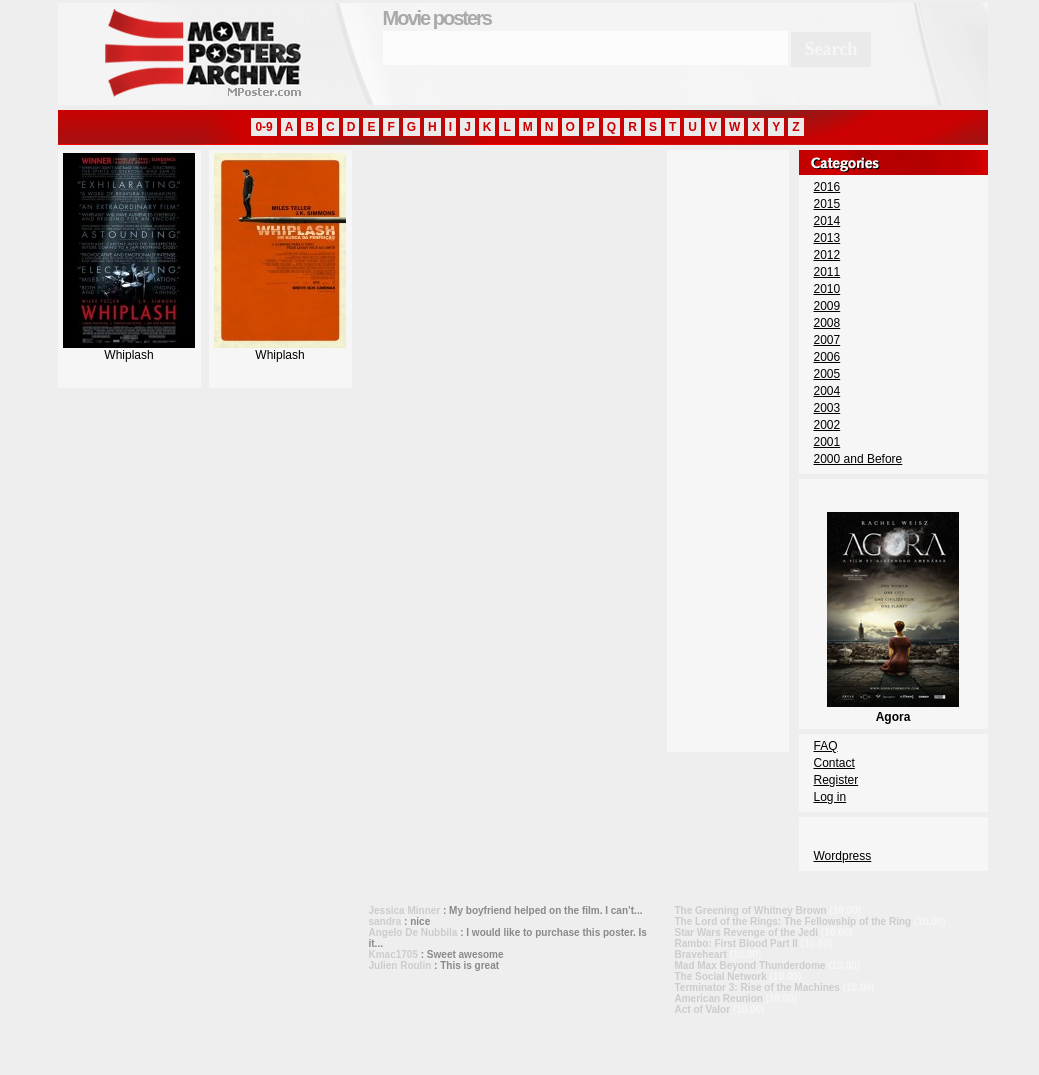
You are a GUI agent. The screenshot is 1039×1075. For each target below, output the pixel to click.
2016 (827, 187)
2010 (827, 289)
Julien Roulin (400, 965)
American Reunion (719, 998)
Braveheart (701, 954)
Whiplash (129, 349)
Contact (834, 763)
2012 (827, 255)
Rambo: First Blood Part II (736, 943)
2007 (827, 340)
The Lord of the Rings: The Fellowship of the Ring (793, 921)
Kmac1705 (393, 954)
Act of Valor (703, 1009)
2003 (827, 408)
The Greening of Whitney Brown (751, 910)
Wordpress (843, 856)
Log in (830, 797)
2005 (827, 374)
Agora (893, 710)
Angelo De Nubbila (413, 932)
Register (836, 780)
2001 (827, 442)
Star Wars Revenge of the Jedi (747, 932)
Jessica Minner (405, 910)
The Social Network (721, 976)
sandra (385, 921)
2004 (827, 391)
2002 (827, 425)
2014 (827, 221)
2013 (827, 238)
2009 (827, 306)
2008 (827, 323)
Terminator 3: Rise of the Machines (757, 987)
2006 (827, 357)
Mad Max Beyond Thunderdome (750, 965)
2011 (827, 272)
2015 (827, 204)
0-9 (263, 127)
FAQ (826, 746)
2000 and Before (858, 459)
